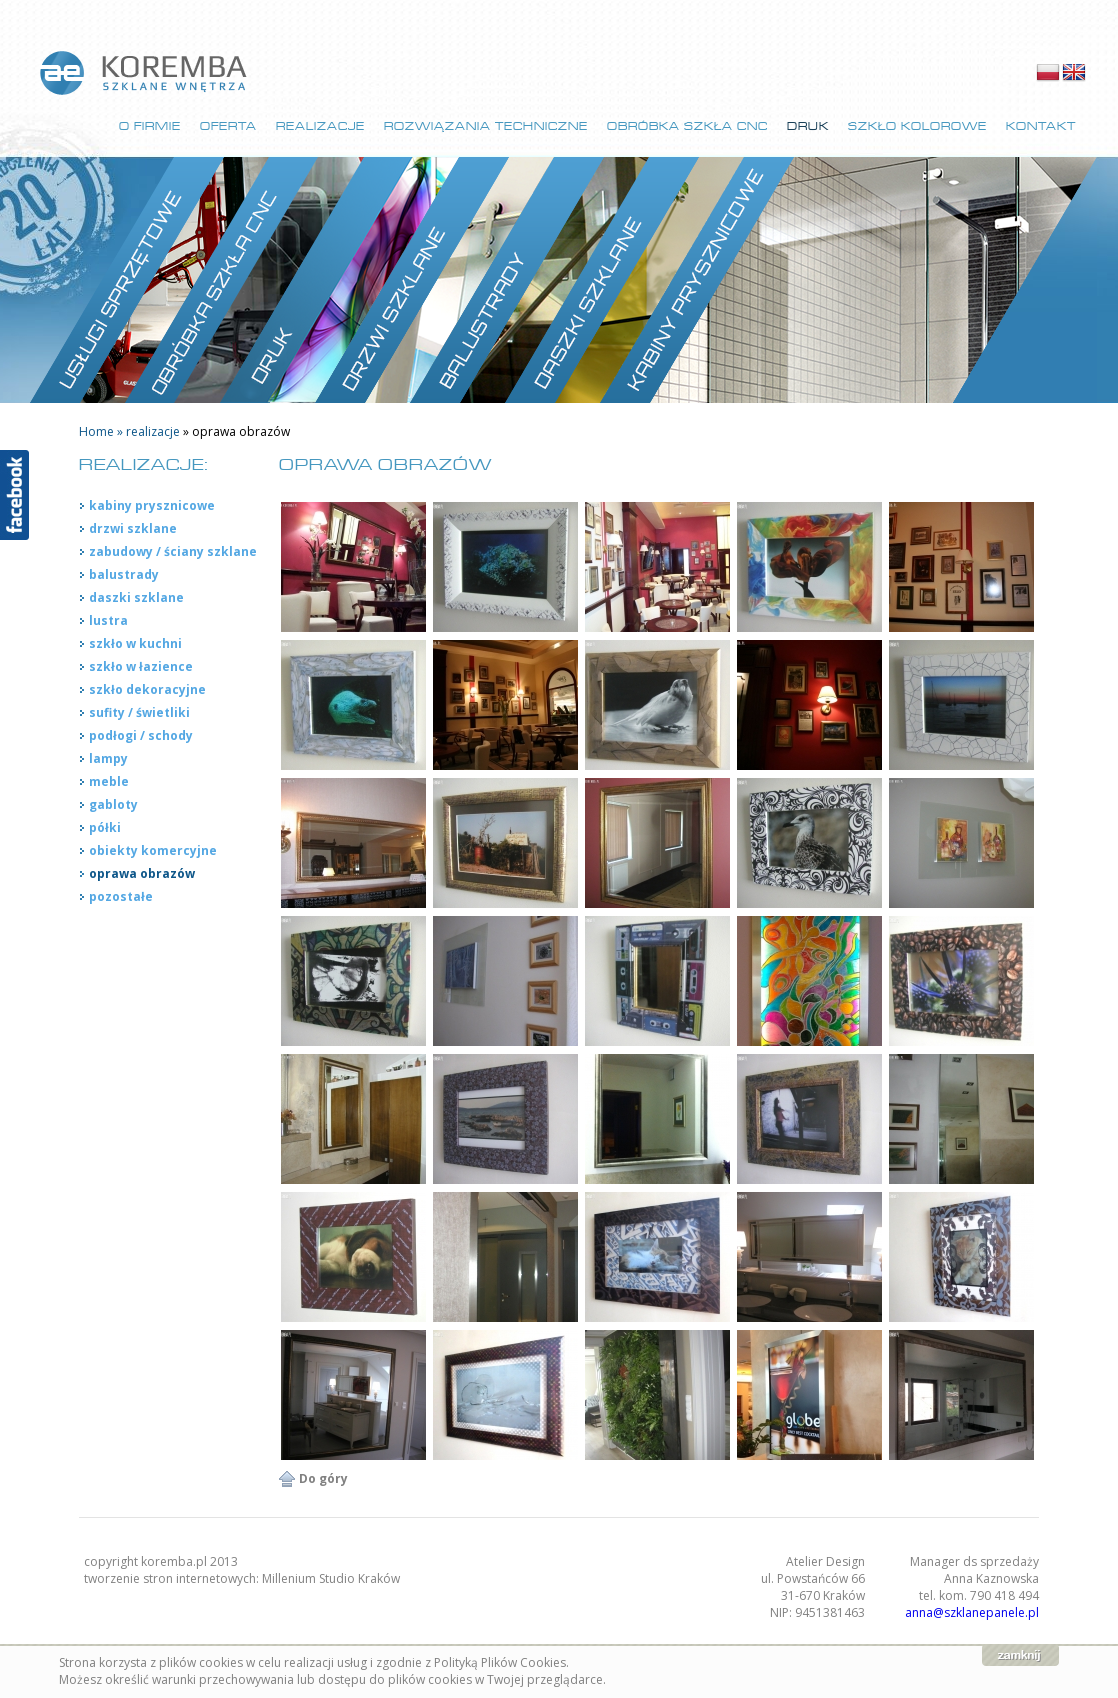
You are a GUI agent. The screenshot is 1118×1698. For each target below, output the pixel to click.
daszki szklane (136, 597)
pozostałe (121, 896)
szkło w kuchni (135, 643)
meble (109, 781)
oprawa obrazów (142, 873)
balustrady (124, 574)
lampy (108, 758)
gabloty (113, 804)
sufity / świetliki (139, 712)
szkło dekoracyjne (147, 689)
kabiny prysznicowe (152, 505)
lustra (108, 620)
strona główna (145, 73)
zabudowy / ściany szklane (173, 551)
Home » (102, 431)
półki (105, 827)
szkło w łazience (141, 666)
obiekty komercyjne (153, 850)
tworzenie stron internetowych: (173, 1578)
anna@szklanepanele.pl (972, 1612)
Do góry (323, 1478)
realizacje (154, 431)
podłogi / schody (141, 735)
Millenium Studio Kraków (331, 1578)
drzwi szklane (133, 528)
